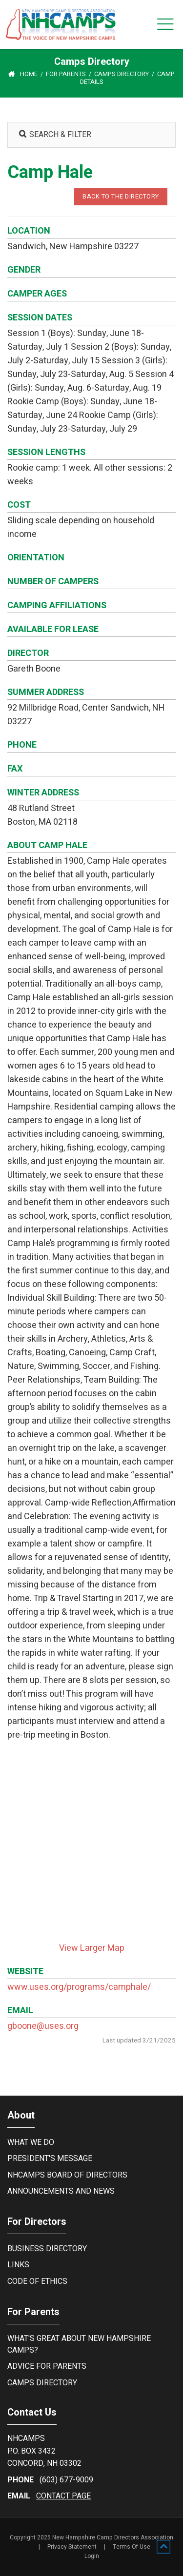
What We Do (30, 2142)
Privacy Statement (72, 2546)
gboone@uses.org (43, 2026)
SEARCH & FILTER (55, 134)
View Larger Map (91, 1948)
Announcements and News (61, 2191)
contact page (63, 2496)
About (21, 2115)
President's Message (49, 2158)
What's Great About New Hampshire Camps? (79, 2344)
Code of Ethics (37, 2281)
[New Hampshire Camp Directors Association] (67, 24)
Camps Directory (42, 2383)
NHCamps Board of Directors (67, 2175)
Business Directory (47, 2249)
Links (18, 2265)
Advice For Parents (46, 2366)
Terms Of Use (131, 2546)
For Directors (36, 2222)
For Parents (33, 2312)
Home (29, 74)
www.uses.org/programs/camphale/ (79, 1987)
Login (91, 2556)
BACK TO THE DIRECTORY (120, 196)
